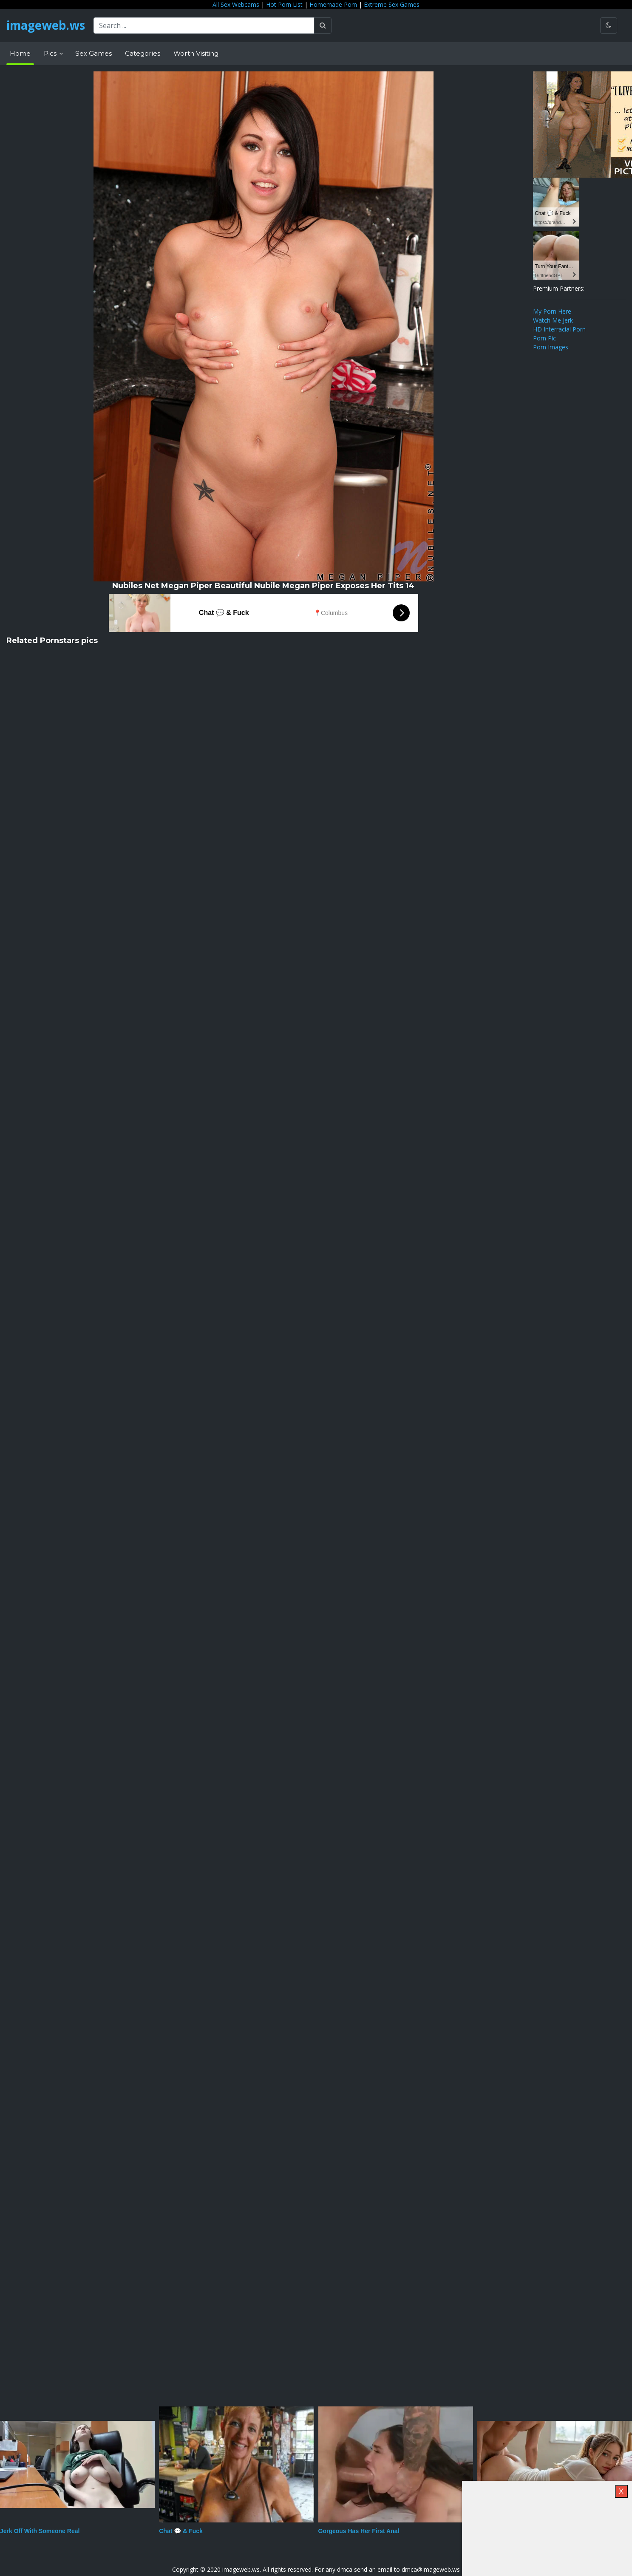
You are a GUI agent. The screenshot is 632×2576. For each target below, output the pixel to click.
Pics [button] (51, 53)
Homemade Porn (333, 4)
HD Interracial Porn (559, 329)
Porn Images (550, 347)
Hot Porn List (284, 4)
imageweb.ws (46, 25)
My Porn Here (552, 311)
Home (20, 53)
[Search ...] (206, 25)
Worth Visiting (195, 53)
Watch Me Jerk (553, 320)
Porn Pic (544, 338)
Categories (142, 53)
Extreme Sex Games (391, 4)
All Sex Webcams (236, 4)
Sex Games (93, 53)
